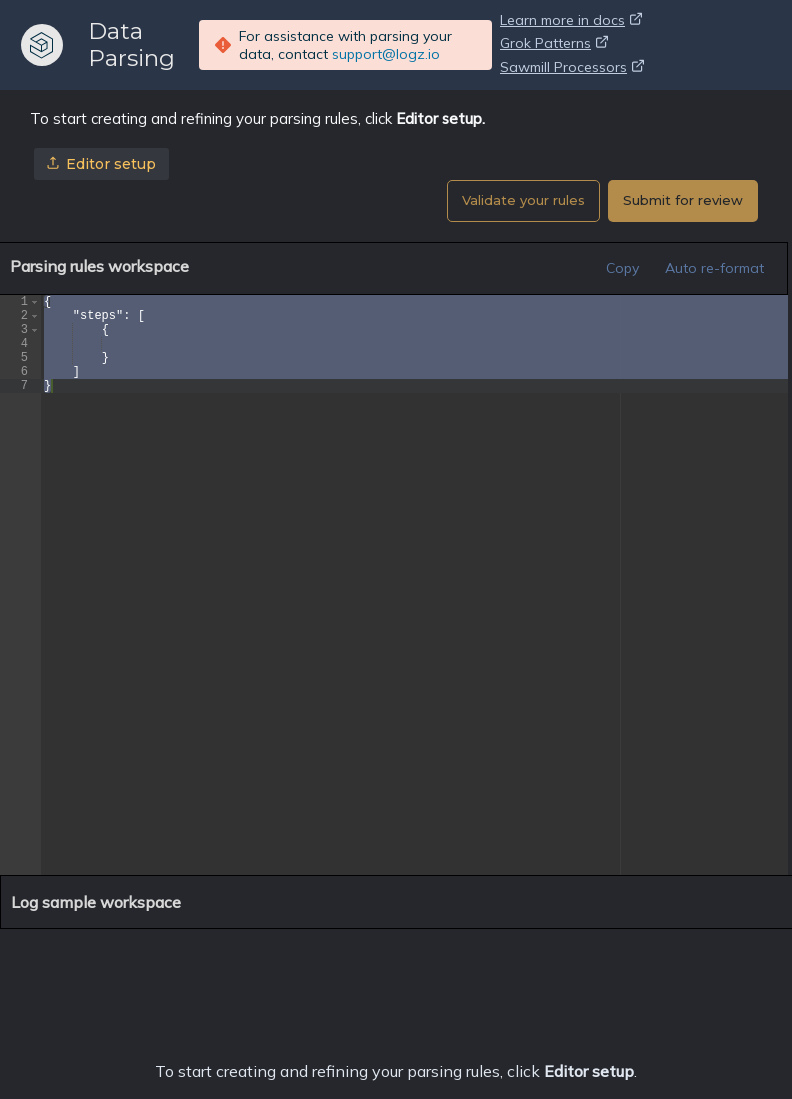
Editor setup (101, 164)
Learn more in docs (571, 22)
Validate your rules (523, 200)
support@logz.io (386, 54)
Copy (622, 268)
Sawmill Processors (572, 69)
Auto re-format (714, 268)
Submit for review (683, 200)
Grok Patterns (554, 45)
